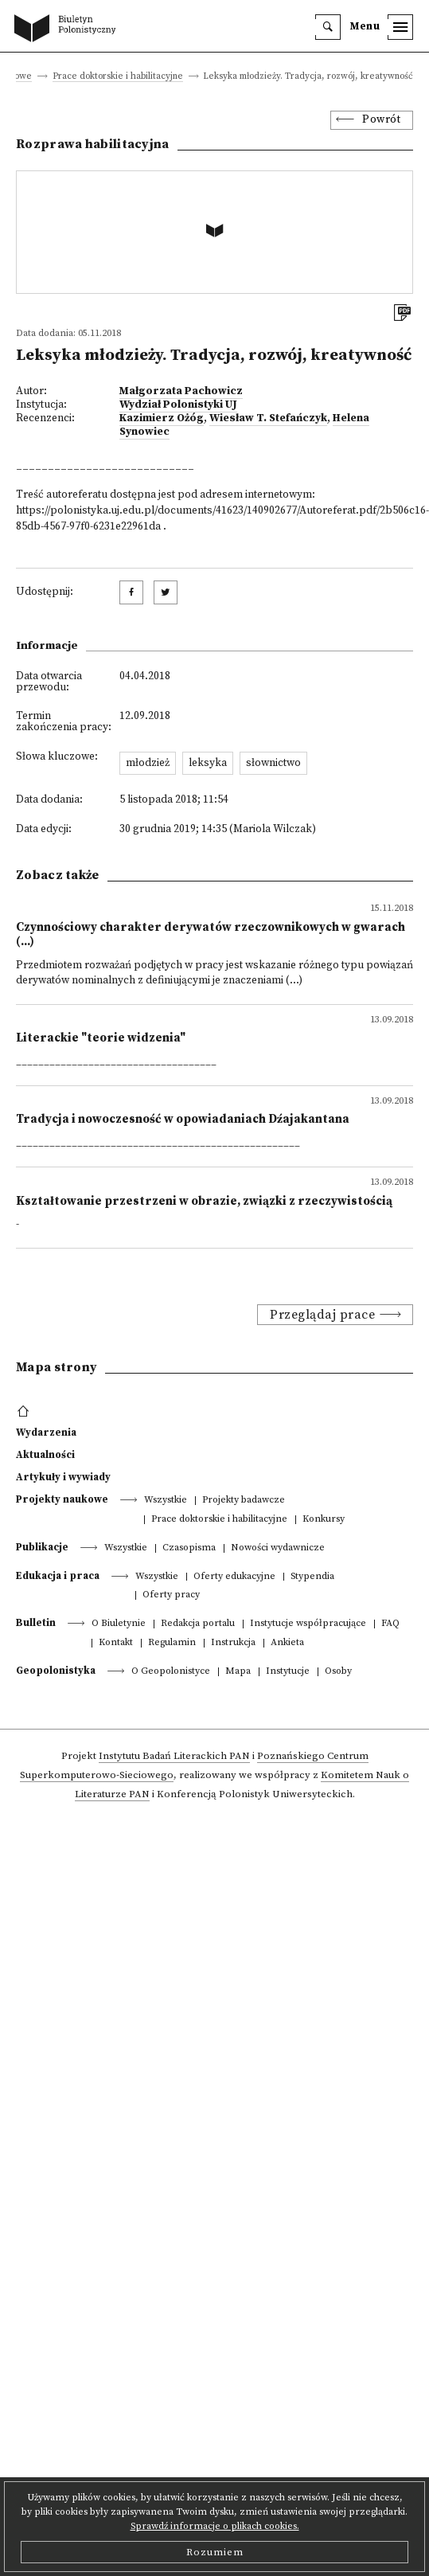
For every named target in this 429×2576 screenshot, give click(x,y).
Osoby (338, 1671)
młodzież (148, 763)
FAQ (390, 1624)
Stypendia (312, 1577)
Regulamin (172, 1643)
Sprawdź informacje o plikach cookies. (215, 2526)
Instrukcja (233, 1643)
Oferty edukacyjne (234, 1577)
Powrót (381, 120)
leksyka (208, 763)
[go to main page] (68, 29)
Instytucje (288, 1671)
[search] (328, 27)
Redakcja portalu (198, 1624)
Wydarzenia (46, 1432)
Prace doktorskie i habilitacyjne (118, 77)
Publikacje (42, 1547)
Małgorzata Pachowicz (181, 391)
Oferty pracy (171, 1595)
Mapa (238, 1671)
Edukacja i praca (57, 1575)
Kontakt (116, 1643)
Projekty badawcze (243, 1500)
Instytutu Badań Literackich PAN (174, 1755)
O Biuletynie (119, 1624)
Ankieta (287, 1643)
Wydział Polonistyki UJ (178, 405)
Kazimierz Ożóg (161, 418)
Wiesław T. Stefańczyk (268, 418)
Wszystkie (165, 1500)
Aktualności (45, 1454)
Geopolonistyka (56, 1670)
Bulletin (36, 1622)
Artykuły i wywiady (63, 1477)
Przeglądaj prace (322, 1315)
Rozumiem (215, 2552)
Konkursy (323, 1519)
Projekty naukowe (62, 1499)
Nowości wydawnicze (278, 1548)
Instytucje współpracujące (308, 1624)
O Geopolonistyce (170, 1671)
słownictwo (273, 763)
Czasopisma (189, 1548)
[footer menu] (25, 1412)
